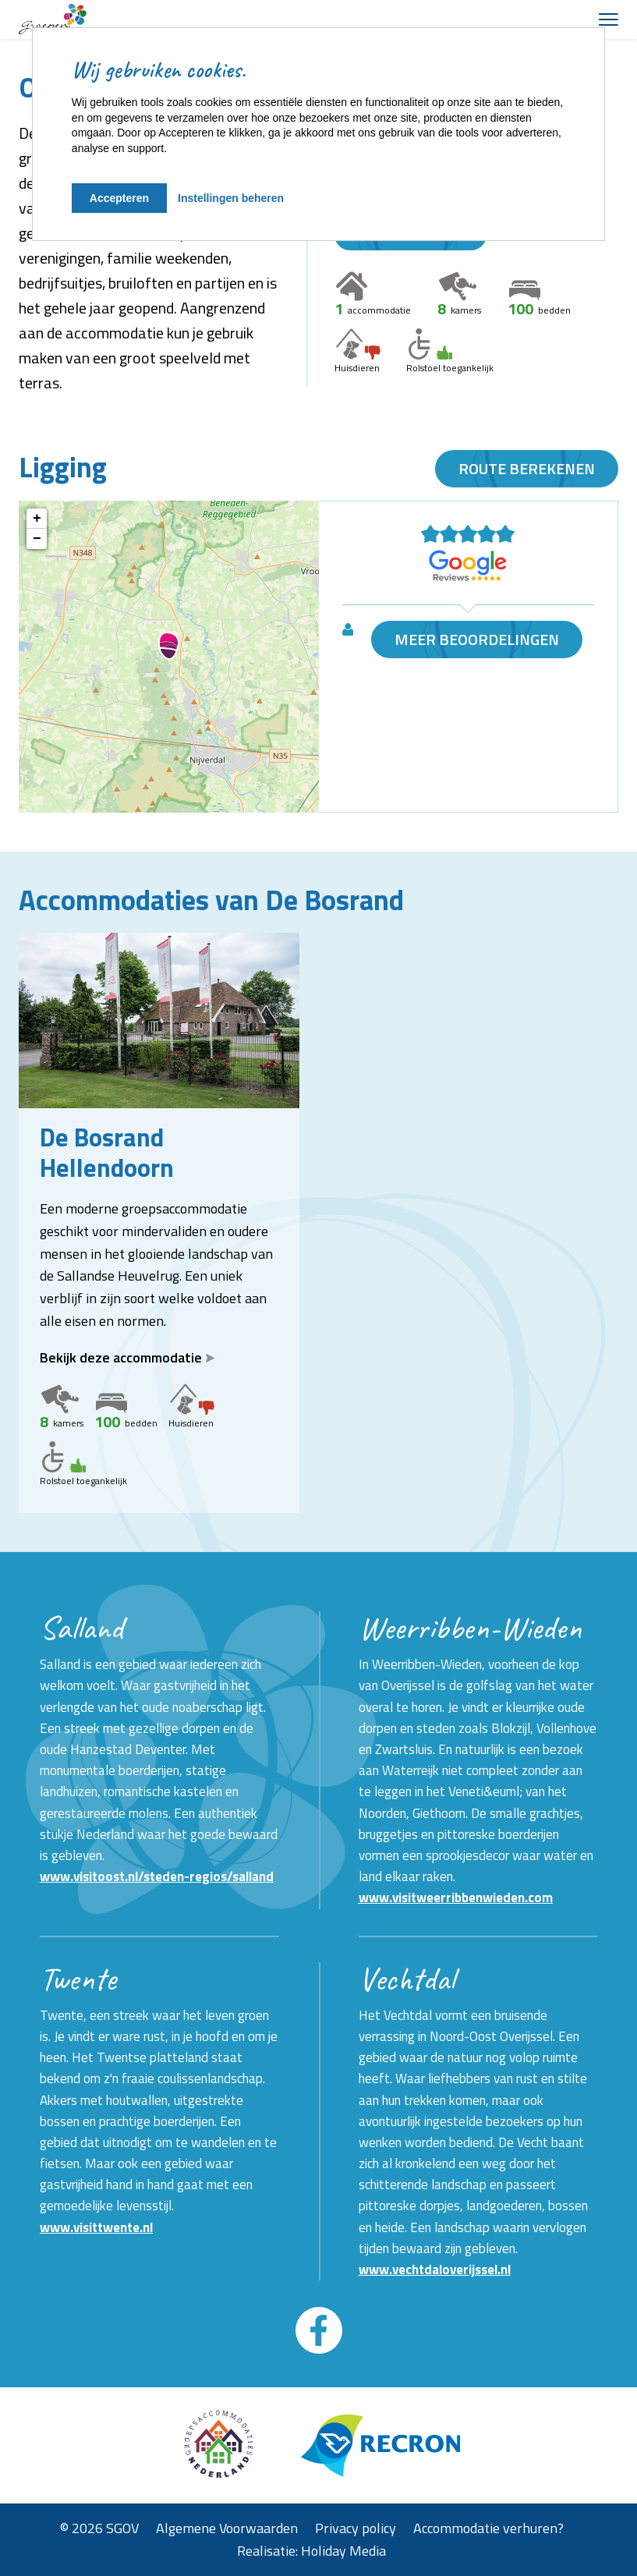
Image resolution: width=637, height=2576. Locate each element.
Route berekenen (526, 468)
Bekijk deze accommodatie (127, 1357)
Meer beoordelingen (477, 639)
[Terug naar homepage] (53, 19)
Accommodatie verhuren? (488, 2528)
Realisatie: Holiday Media (311, 2550)
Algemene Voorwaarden (227, 2528)
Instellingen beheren (231, 198)
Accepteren (119, 198)
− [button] (37, 539)
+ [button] (37, 518)
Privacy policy (355, 2528)
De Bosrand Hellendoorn (107, 1152)
